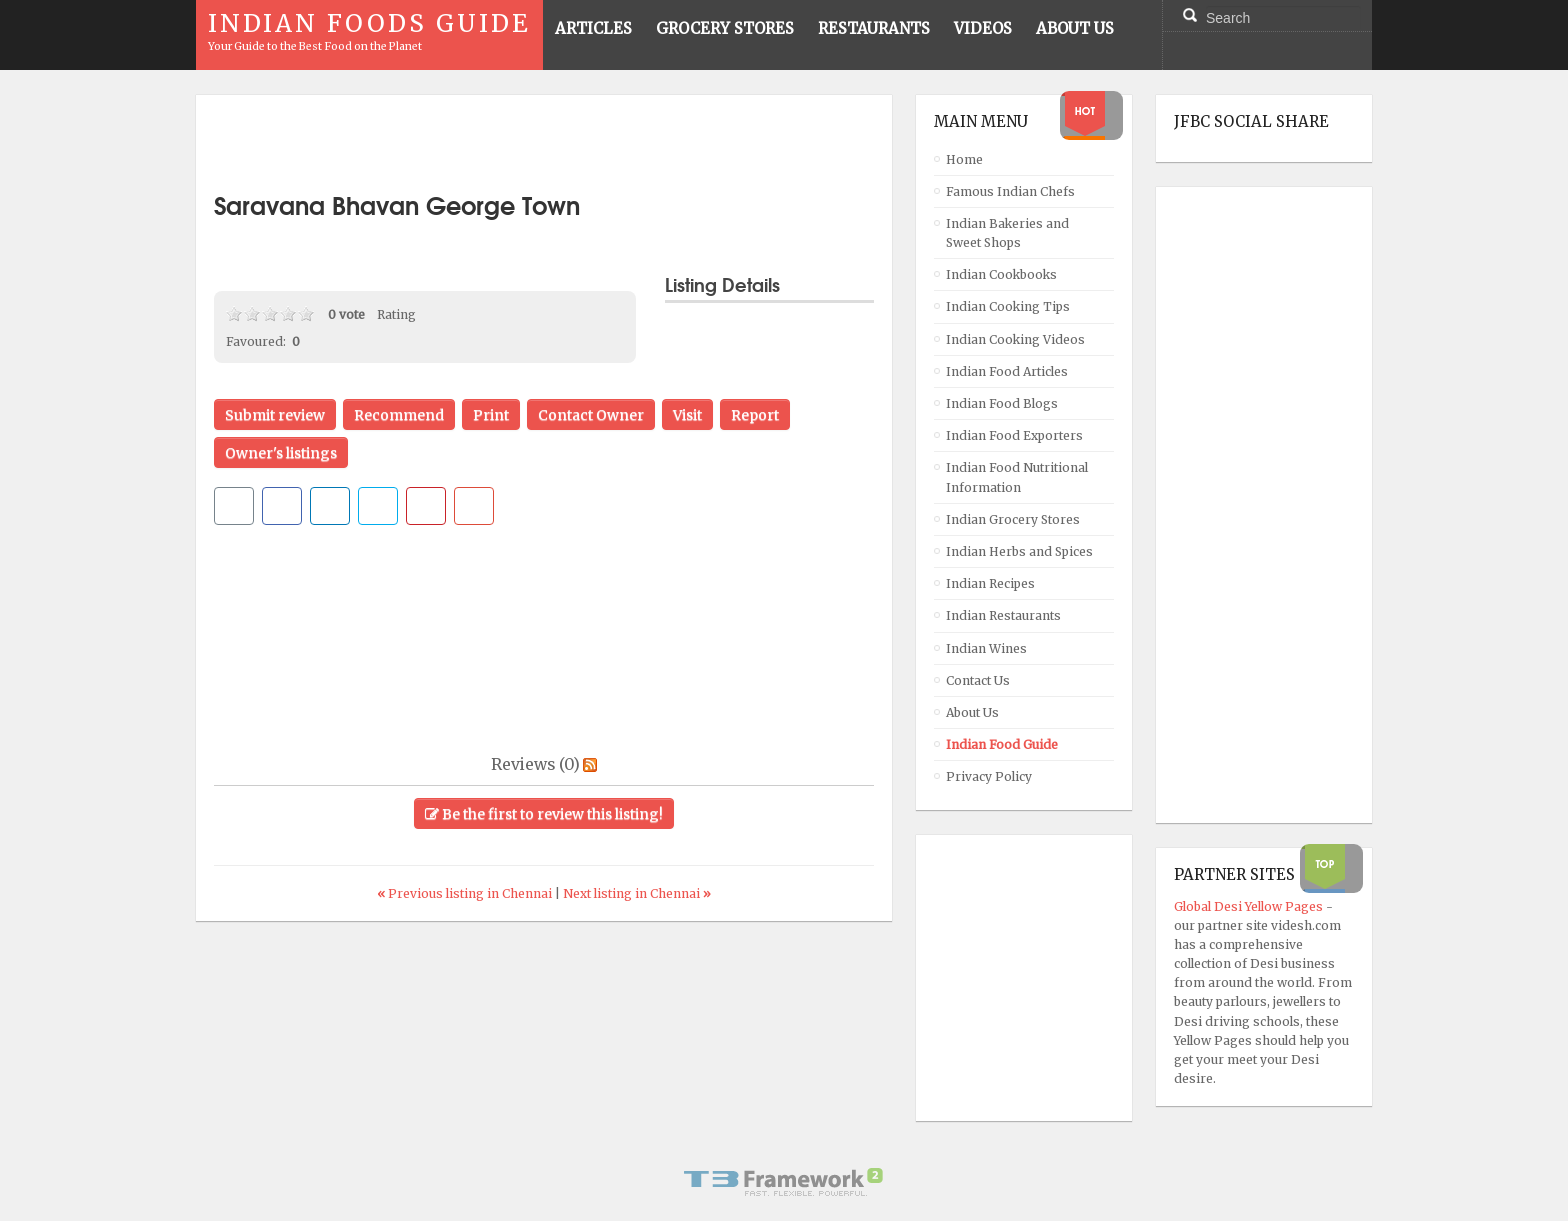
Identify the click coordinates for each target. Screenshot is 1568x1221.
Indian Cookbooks (1001, 274)
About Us (972, 712)
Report (755, 415)
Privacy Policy (989, 776)
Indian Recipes (990, 583)
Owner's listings (281, 453)
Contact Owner (591, 415)
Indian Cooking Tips (1008, 306)
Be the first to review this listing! (544, 814)
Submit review (275, 415)
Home (964, 159)
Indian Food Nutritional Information (1017, 477)
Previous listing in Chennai (466, 893)
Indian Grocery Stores (1013, 519)
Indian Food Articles (1007, 371)
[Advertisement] (544, 143)
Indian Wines (986, 648)
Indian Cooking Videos (1015, 339)
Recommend (399, 415)
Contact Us (978, 680)
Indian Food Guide (1002, 744)
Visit (687, 415)
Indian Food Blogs (1002, 403)
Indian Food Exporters (1014, 435)
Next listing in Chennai (637, 893)
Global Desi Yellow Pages (1250, 906)
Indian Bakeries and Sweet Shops (1007, 233)
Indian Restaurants (1003, 615)
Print (491, 415)
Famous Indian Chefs (1010, 191)
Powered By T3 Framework (784, 1182)
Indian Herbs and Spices (1019, 551)
